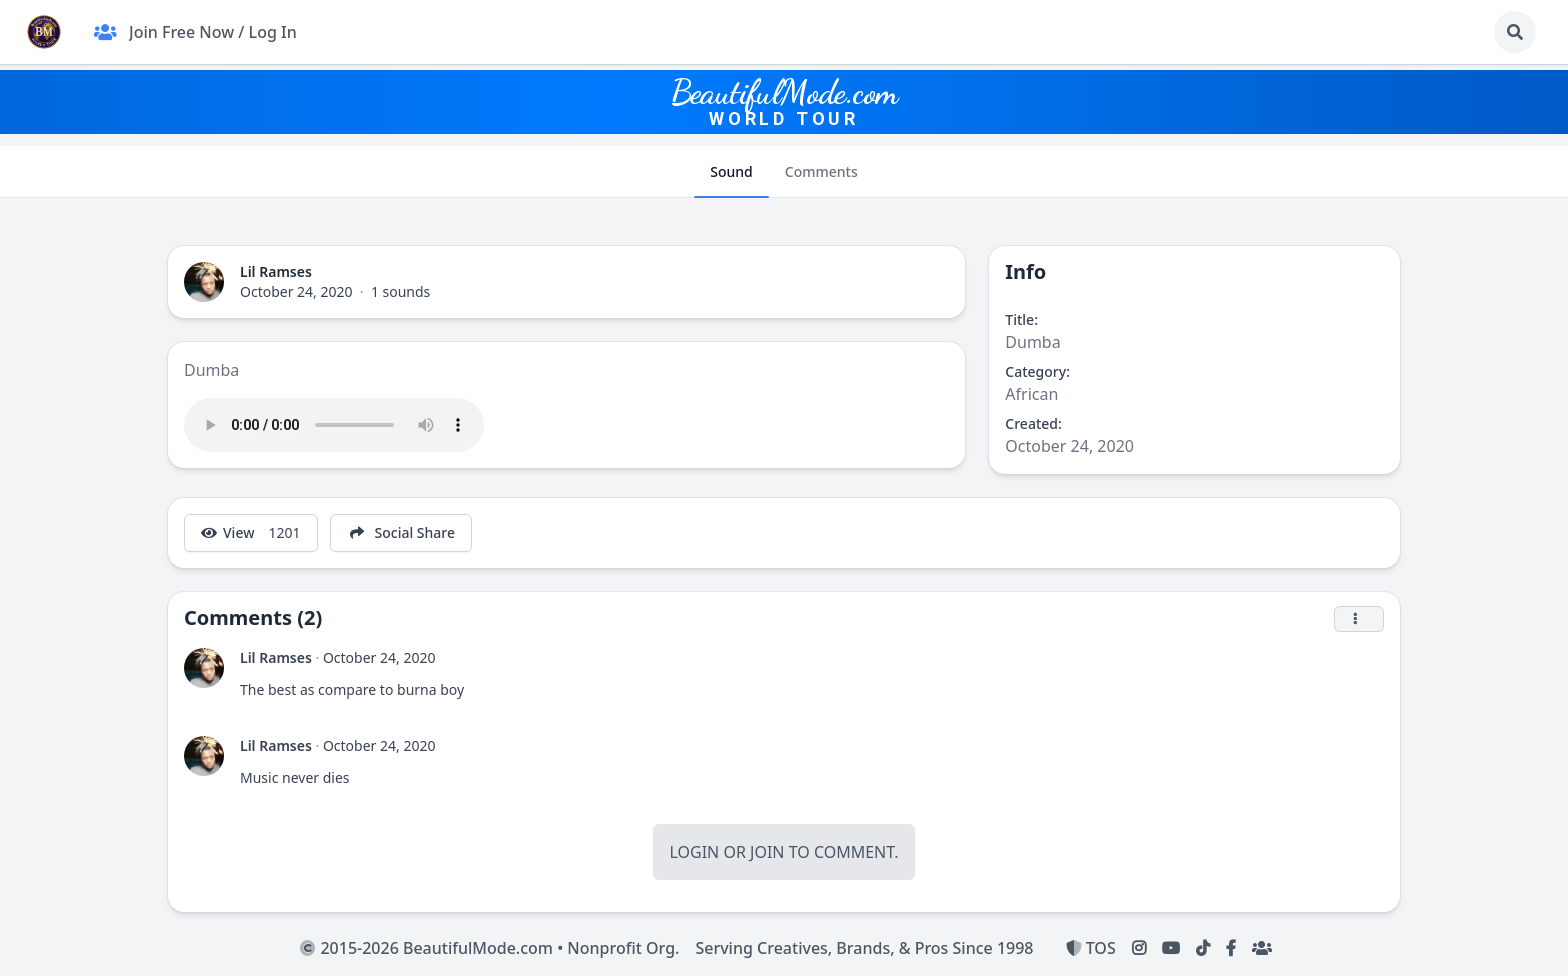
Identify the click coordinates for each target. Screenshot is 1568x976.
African (1031, 394)
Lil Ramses (276, 271)
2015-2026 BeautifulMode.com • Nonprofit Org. (489, 948)
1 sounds (400, 291)
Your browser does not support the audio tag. (334, 425)
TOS (1091, 948)
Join (767, 852)
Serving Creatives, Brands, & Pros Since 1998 (864, 948)
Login (694, 852)
